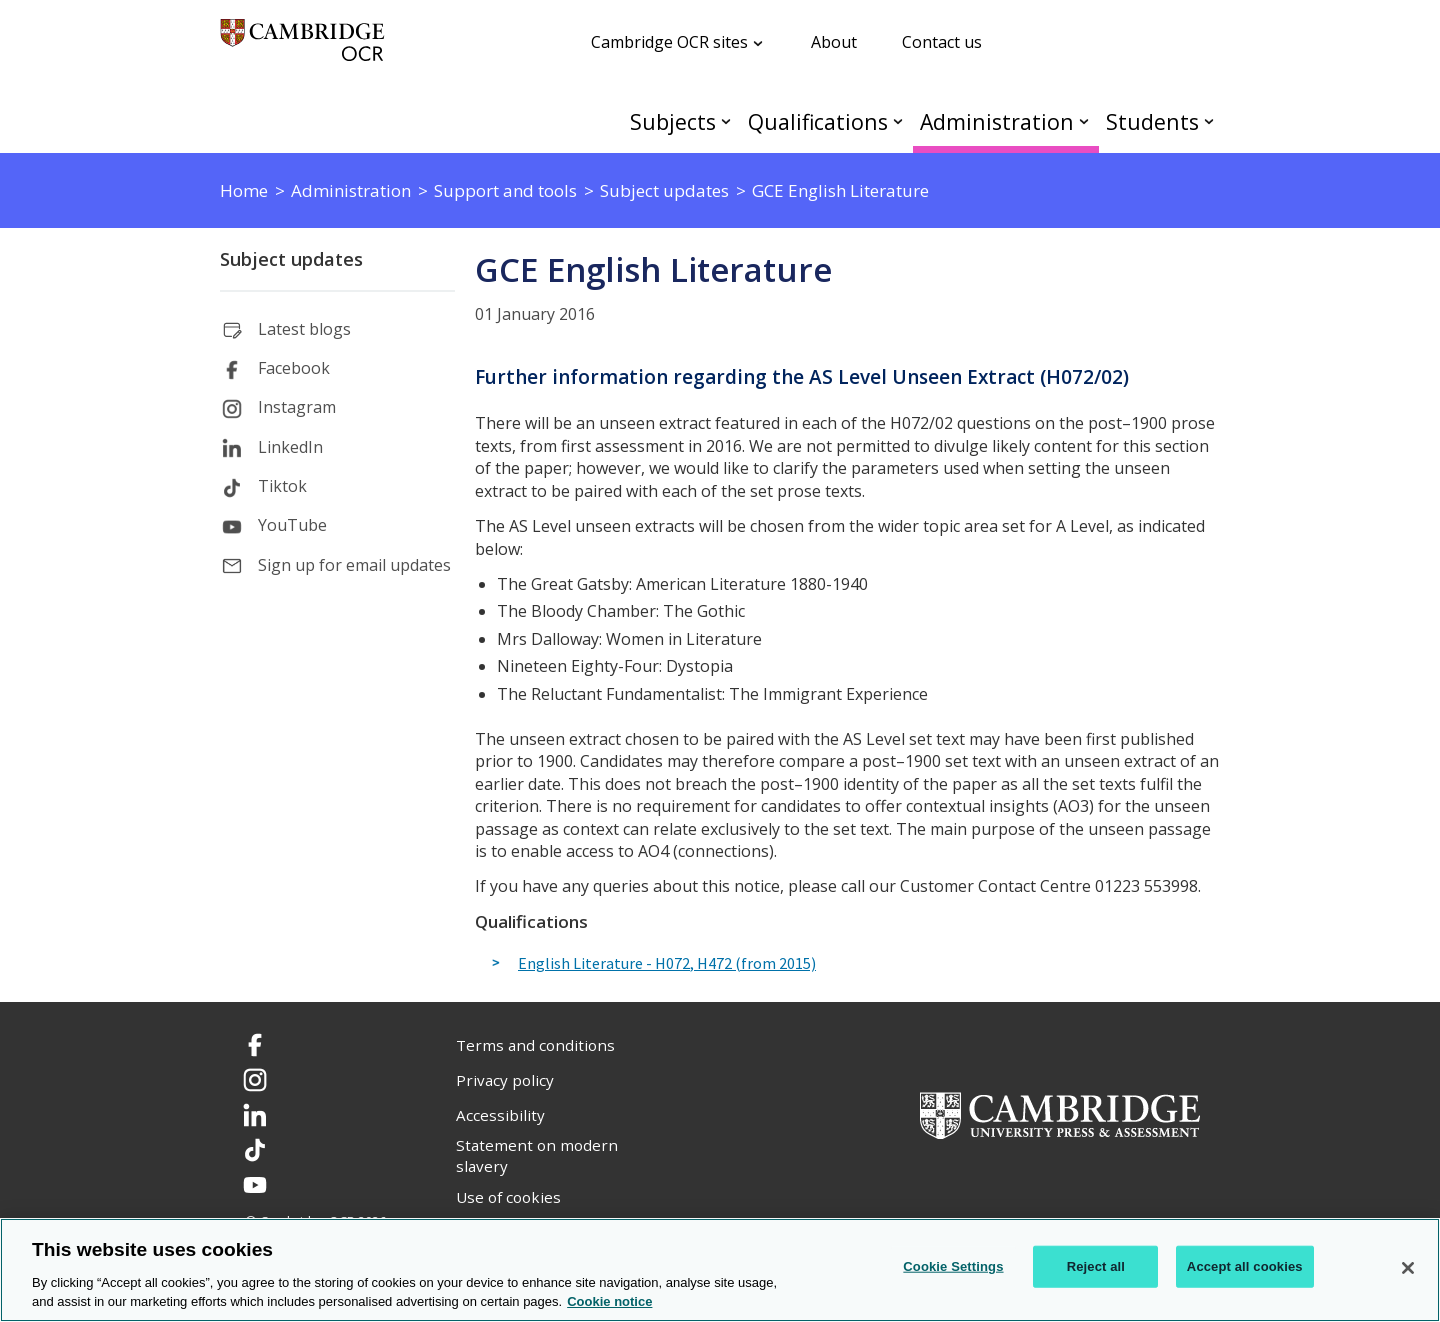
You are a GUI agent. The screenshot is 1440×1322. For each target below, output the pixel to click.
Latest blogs (304, 329)
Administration (997, 121)
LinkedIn (290, 447)
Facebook (294, 368)
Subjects (673, 121)
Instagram (297, 407)
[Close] (1408, 1268)
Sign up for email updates (354, 565)
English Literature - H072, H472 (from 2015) (667, 964)
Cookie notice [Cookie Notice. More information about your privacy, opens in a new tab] (609, 1301)
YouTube (292, 525)
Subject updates (291, 259)
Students (1152, 121)
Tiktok (282, 486)
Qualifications (818, 121)
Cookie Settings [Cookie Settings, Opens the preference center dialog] (953, 1266)
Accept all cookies (1245, 1266)
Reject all (1096, 1266)
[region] (720, 1270)
